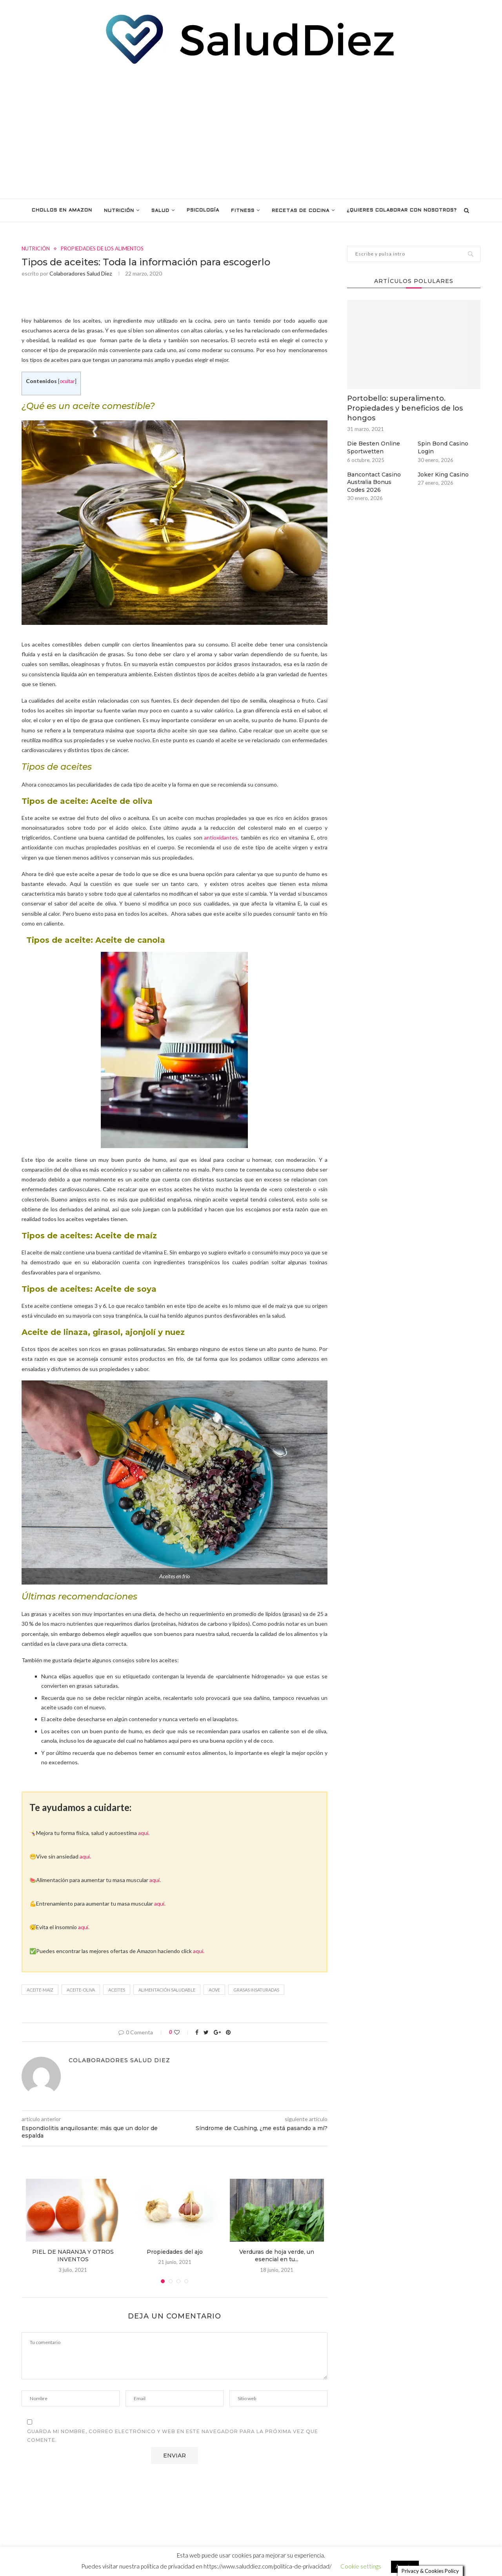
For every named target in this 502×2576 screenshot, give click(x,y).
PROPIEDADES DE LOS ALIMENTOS (102, 249)
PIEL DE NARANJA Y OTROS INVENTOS (73, 2255)
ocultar (67, 381)
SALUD (160, 210)
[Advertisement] (251, 132)
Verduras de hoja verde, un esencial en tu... (276, 2255)
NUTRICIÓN (119, 210)
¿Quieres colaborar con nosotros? (402, 210)
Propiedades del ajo (175, 2251)
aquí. (143, 1832)
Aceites (116, 1989)
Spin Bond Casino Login (443, 447)
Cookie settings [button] (360, 2562)
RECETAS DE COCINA (300, 210)
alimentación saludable (166, 1989)
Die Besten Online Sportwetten (373, 447)
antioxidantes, (221, 837)
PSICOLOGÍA (203, 210)
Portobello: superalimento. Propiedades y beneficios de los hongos (405, 408)
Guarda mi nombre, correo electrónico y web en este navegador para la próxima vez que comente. (172, 2435)
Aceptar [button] (405, 2563)
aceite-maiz (40, 1989)
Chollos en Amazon (62, 210)
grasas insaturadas (256, 1989)
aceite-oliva (81, 1989)
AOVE (214, 1989)
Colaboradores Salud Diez (80, 273)
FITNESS (243, 210)
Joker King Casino (443, 474)
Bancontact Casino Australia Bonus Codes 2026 (374, 482)
